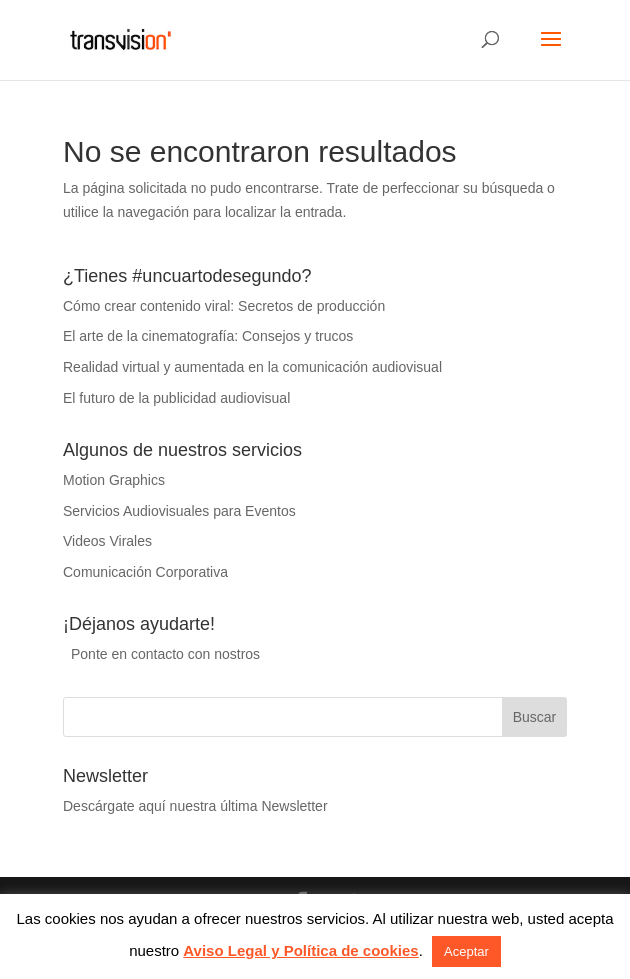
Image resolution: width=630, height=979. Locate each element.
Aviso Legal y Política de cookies (300, 950)
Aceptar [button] (466, 951)
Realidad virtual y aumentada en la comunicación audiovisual (252, 367)
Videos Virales (107, 541)
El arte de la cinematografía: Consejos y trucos (208, 336)
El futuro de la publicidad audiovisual (176, 398)
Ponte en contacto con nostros (165, 654)
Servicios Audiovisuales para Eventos (179, 511)
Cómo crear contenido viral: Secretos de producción (224, 306)
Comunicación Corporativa (145, 572)
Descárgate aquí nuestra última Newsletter (195, 806)
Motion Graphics (114, 480)
